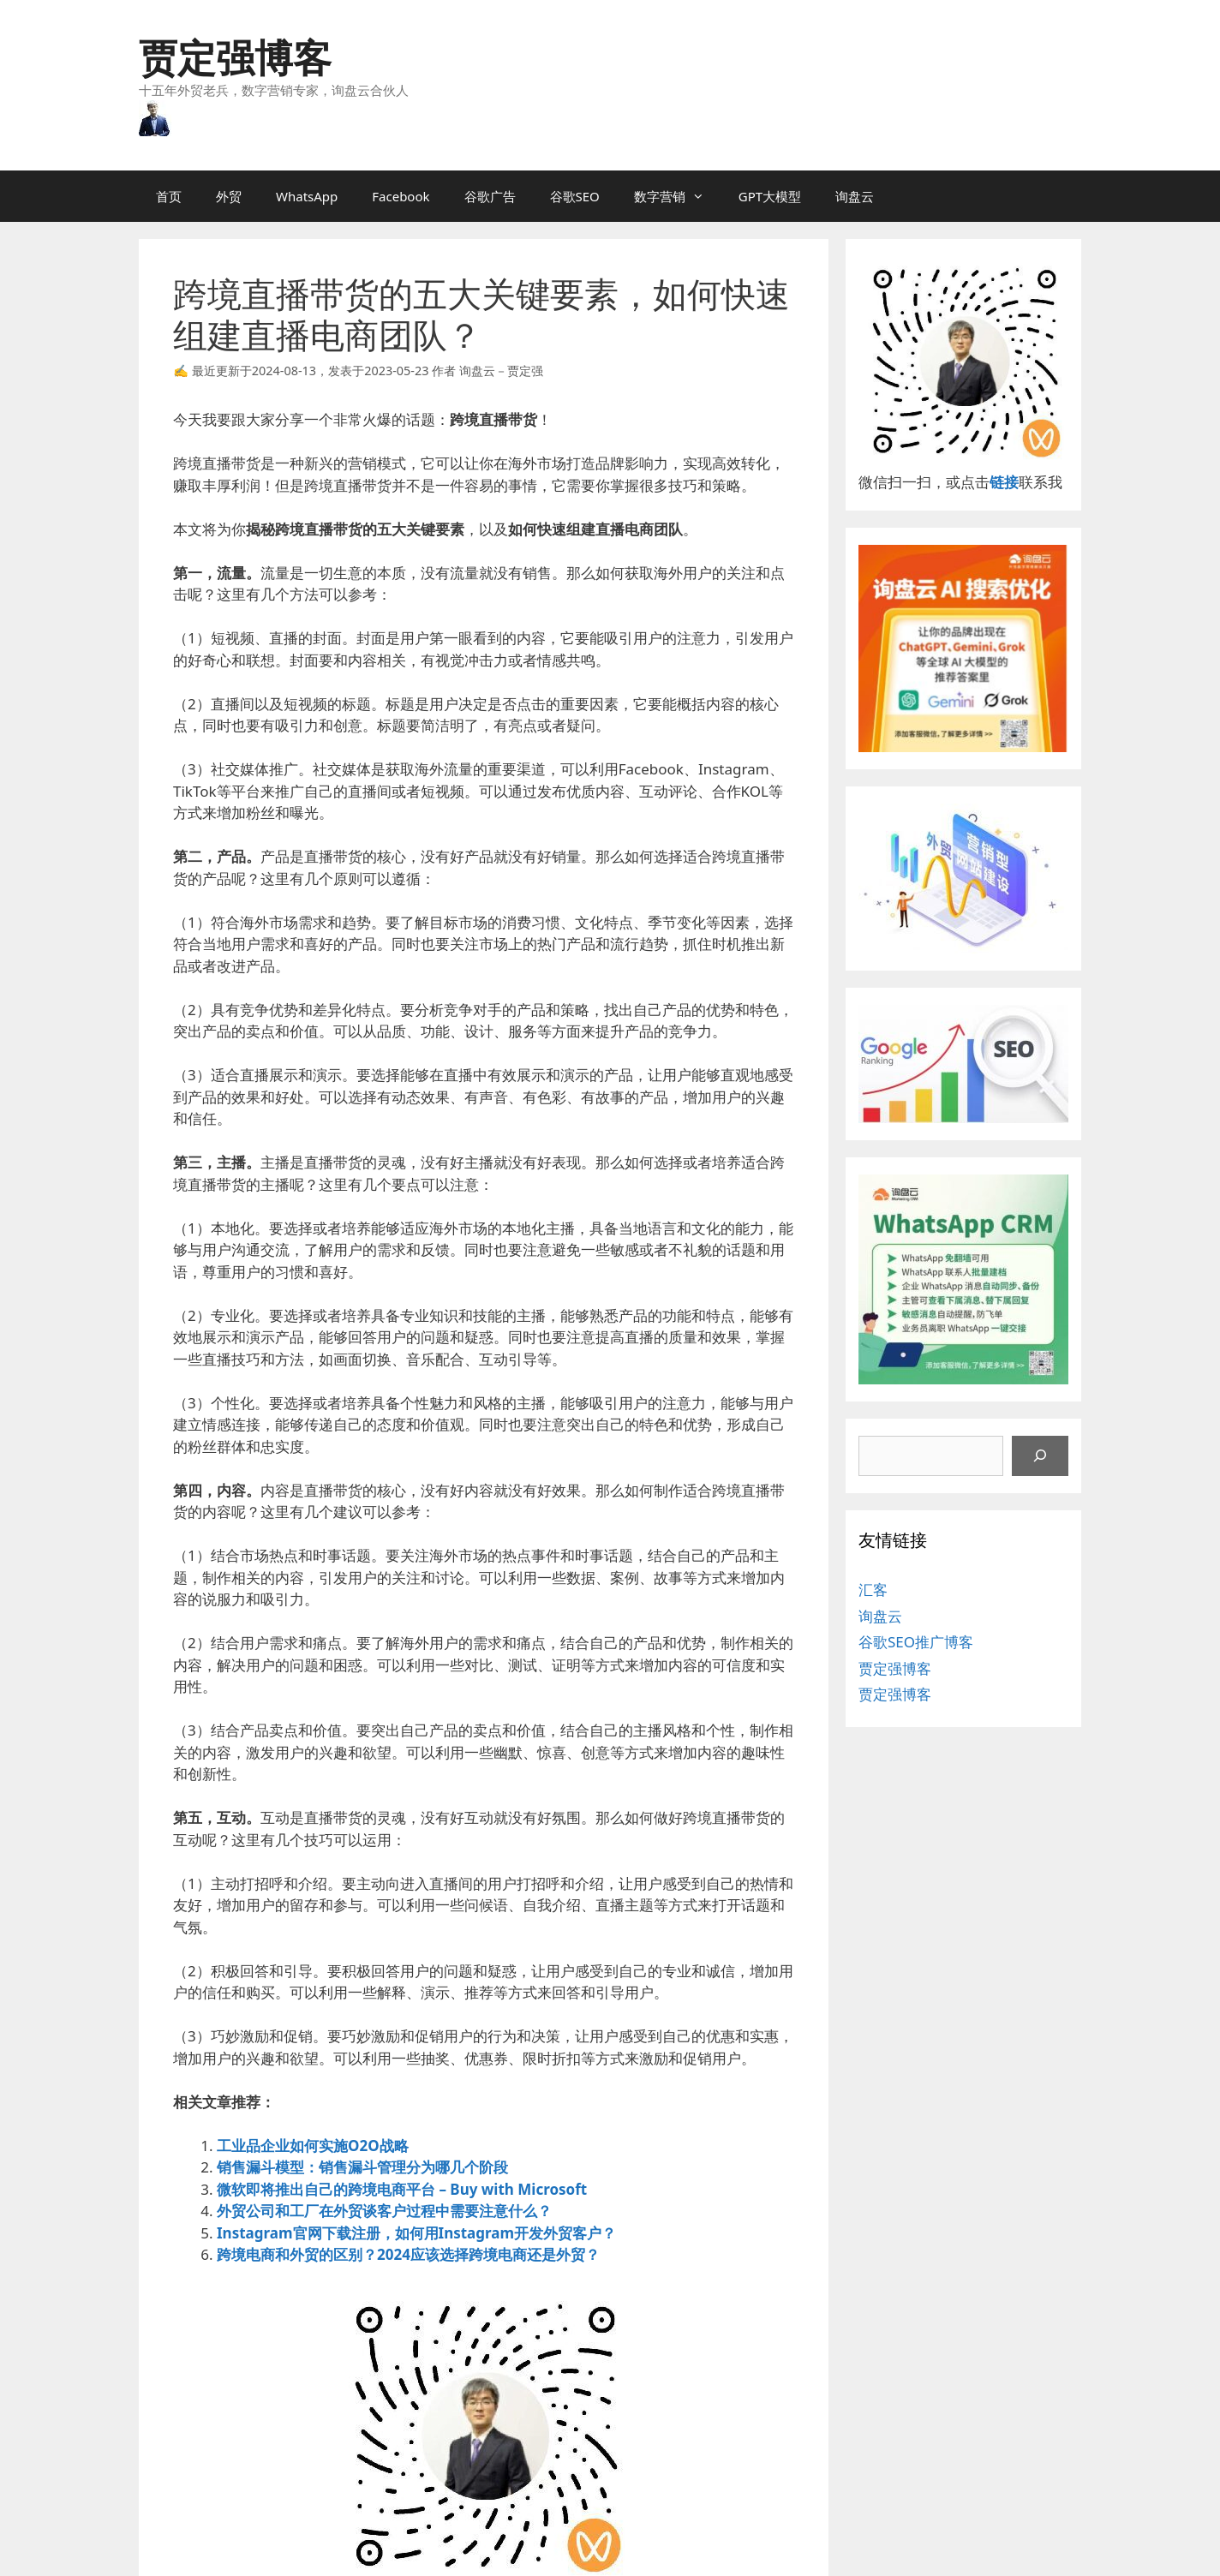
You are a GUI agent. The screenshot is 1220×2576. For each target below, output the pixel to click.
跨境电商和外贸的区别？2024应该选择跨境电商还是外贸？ (408, 2254)
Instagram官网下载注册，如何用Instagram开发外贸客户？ (416, 2233)
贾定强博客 (235, 57)
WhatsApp (307, 196)
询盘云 (854, 196)
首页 (169, 196)
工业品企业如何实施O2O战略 (313, 2145)
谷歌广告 (490, 196)
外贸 (229, 196)
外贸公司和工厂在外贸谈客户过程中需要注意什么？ (384, 2210)
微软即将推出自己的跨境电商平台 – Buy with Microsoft (402, 2189)
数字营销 (677, 196)
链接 (1004, 482)
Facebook (400, 196)
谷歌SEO (575, 196)
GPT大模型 (770, 196)
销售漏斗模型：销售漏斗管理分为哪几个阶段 (362, 2167)
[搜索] (1040, 1456)
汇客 (873, 1589)
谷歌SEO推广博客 (915, 1642)
